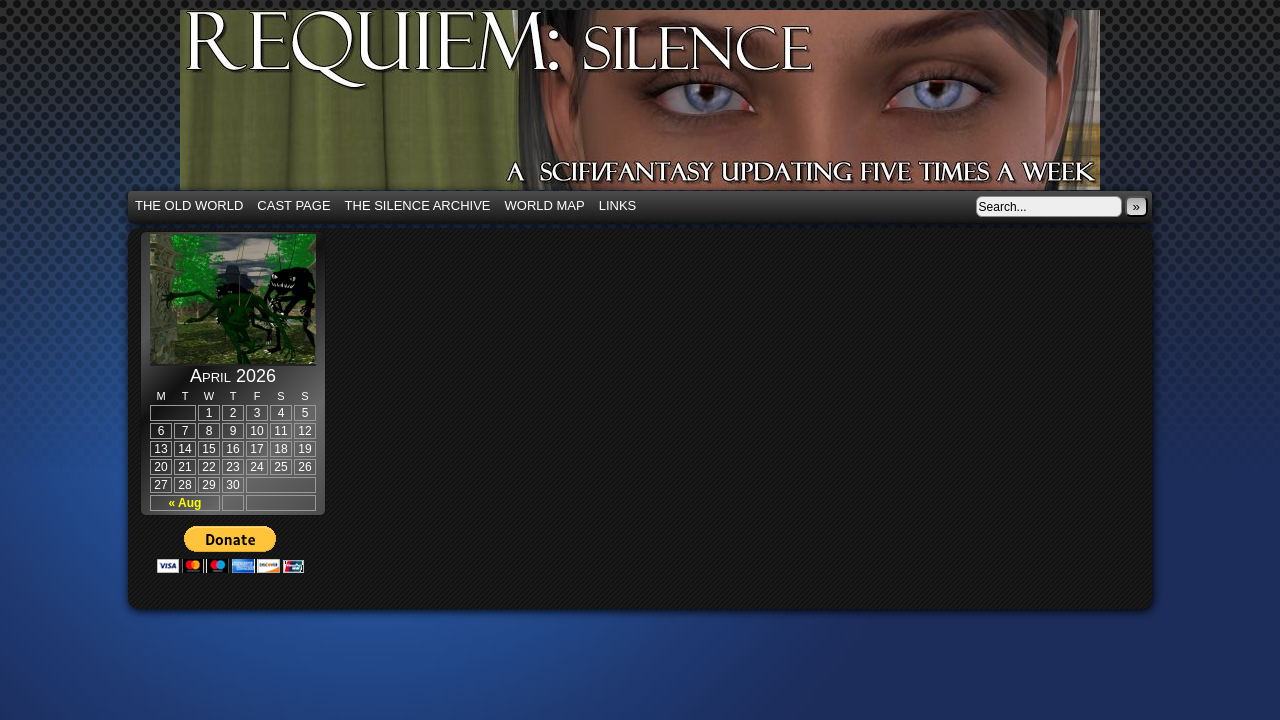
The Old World (189, 205)
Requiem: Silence (670, 106)
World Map (545, 205)
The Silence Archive (418, 205)
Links (618, 205)
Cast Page (293, 205)
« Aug (185, 503)
